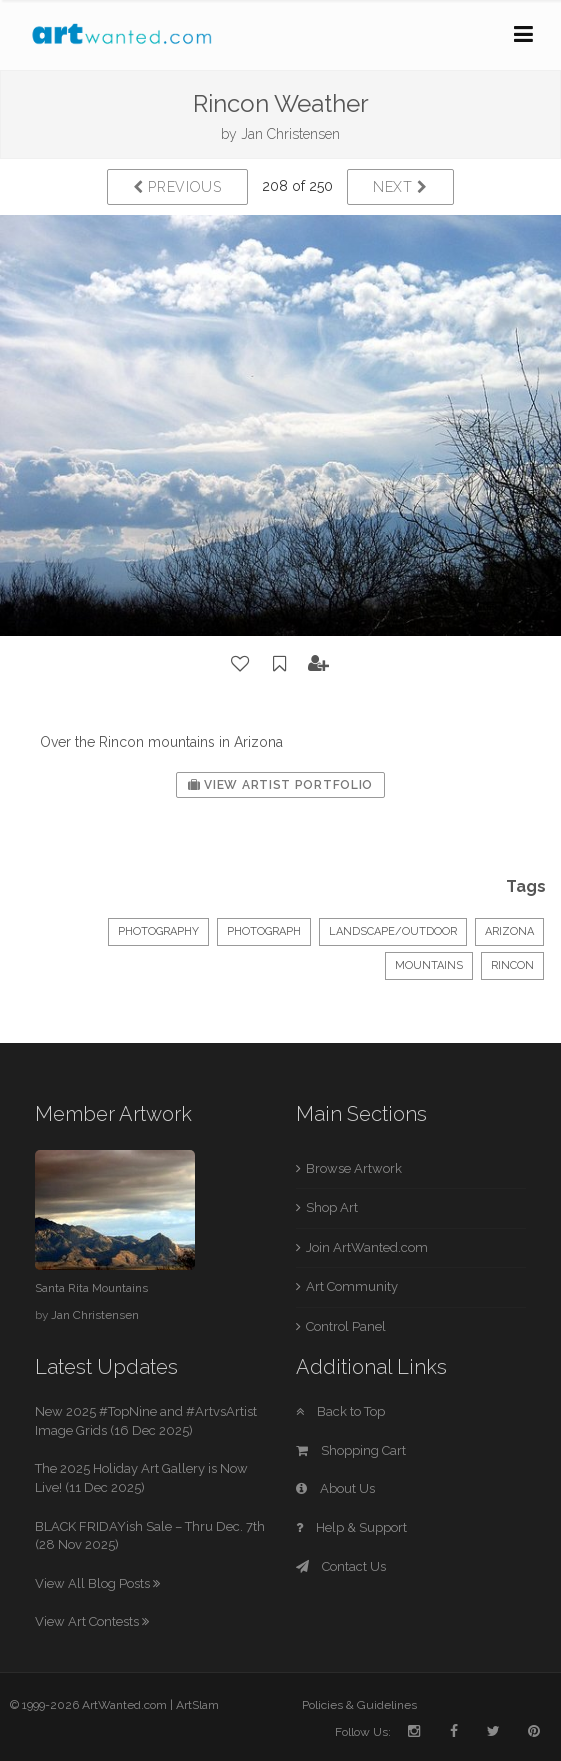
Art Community (352, 1286)
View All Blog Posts (97, 1583)
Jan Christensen (290, 134)
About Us (335, 1488)
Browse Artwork (354, 1168)
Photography (158, 931)
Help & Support (351, 1527)
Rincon (512, 965)
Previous (177, 187)
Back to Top (340, 1411)
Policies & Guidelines (359, 1705)
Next (400, 187)
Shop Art (332, 1207)
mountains (429, 965)
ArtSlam (197, 1705)
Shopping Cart (351, 1450)
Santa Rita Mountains (91, 1288)
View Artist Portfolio (280, 785)
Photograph (264, 931)
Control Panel (346, 1326)
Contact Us (341, 1566)
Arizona (509, 931)
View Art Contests (92, 1621)
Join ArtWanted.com (367, 1247)
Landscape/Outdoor (393, 931)
